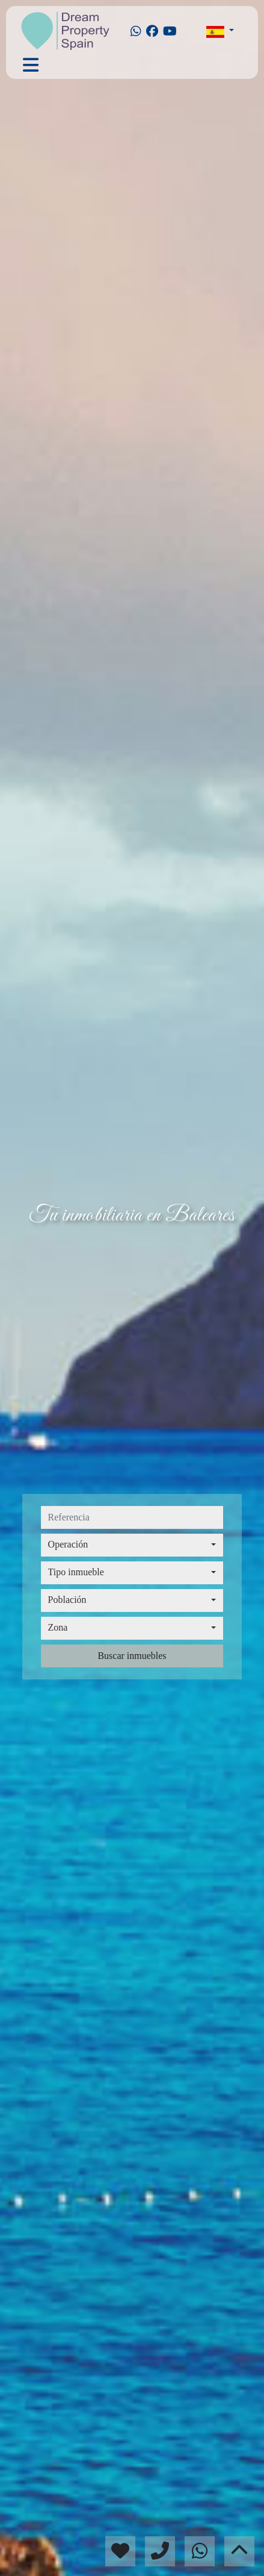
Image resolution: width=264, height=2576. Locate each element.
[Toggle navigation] (31, 65)
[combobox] (132, 1545)
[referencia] (132, 1517)
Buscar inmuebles (131, 1655)
